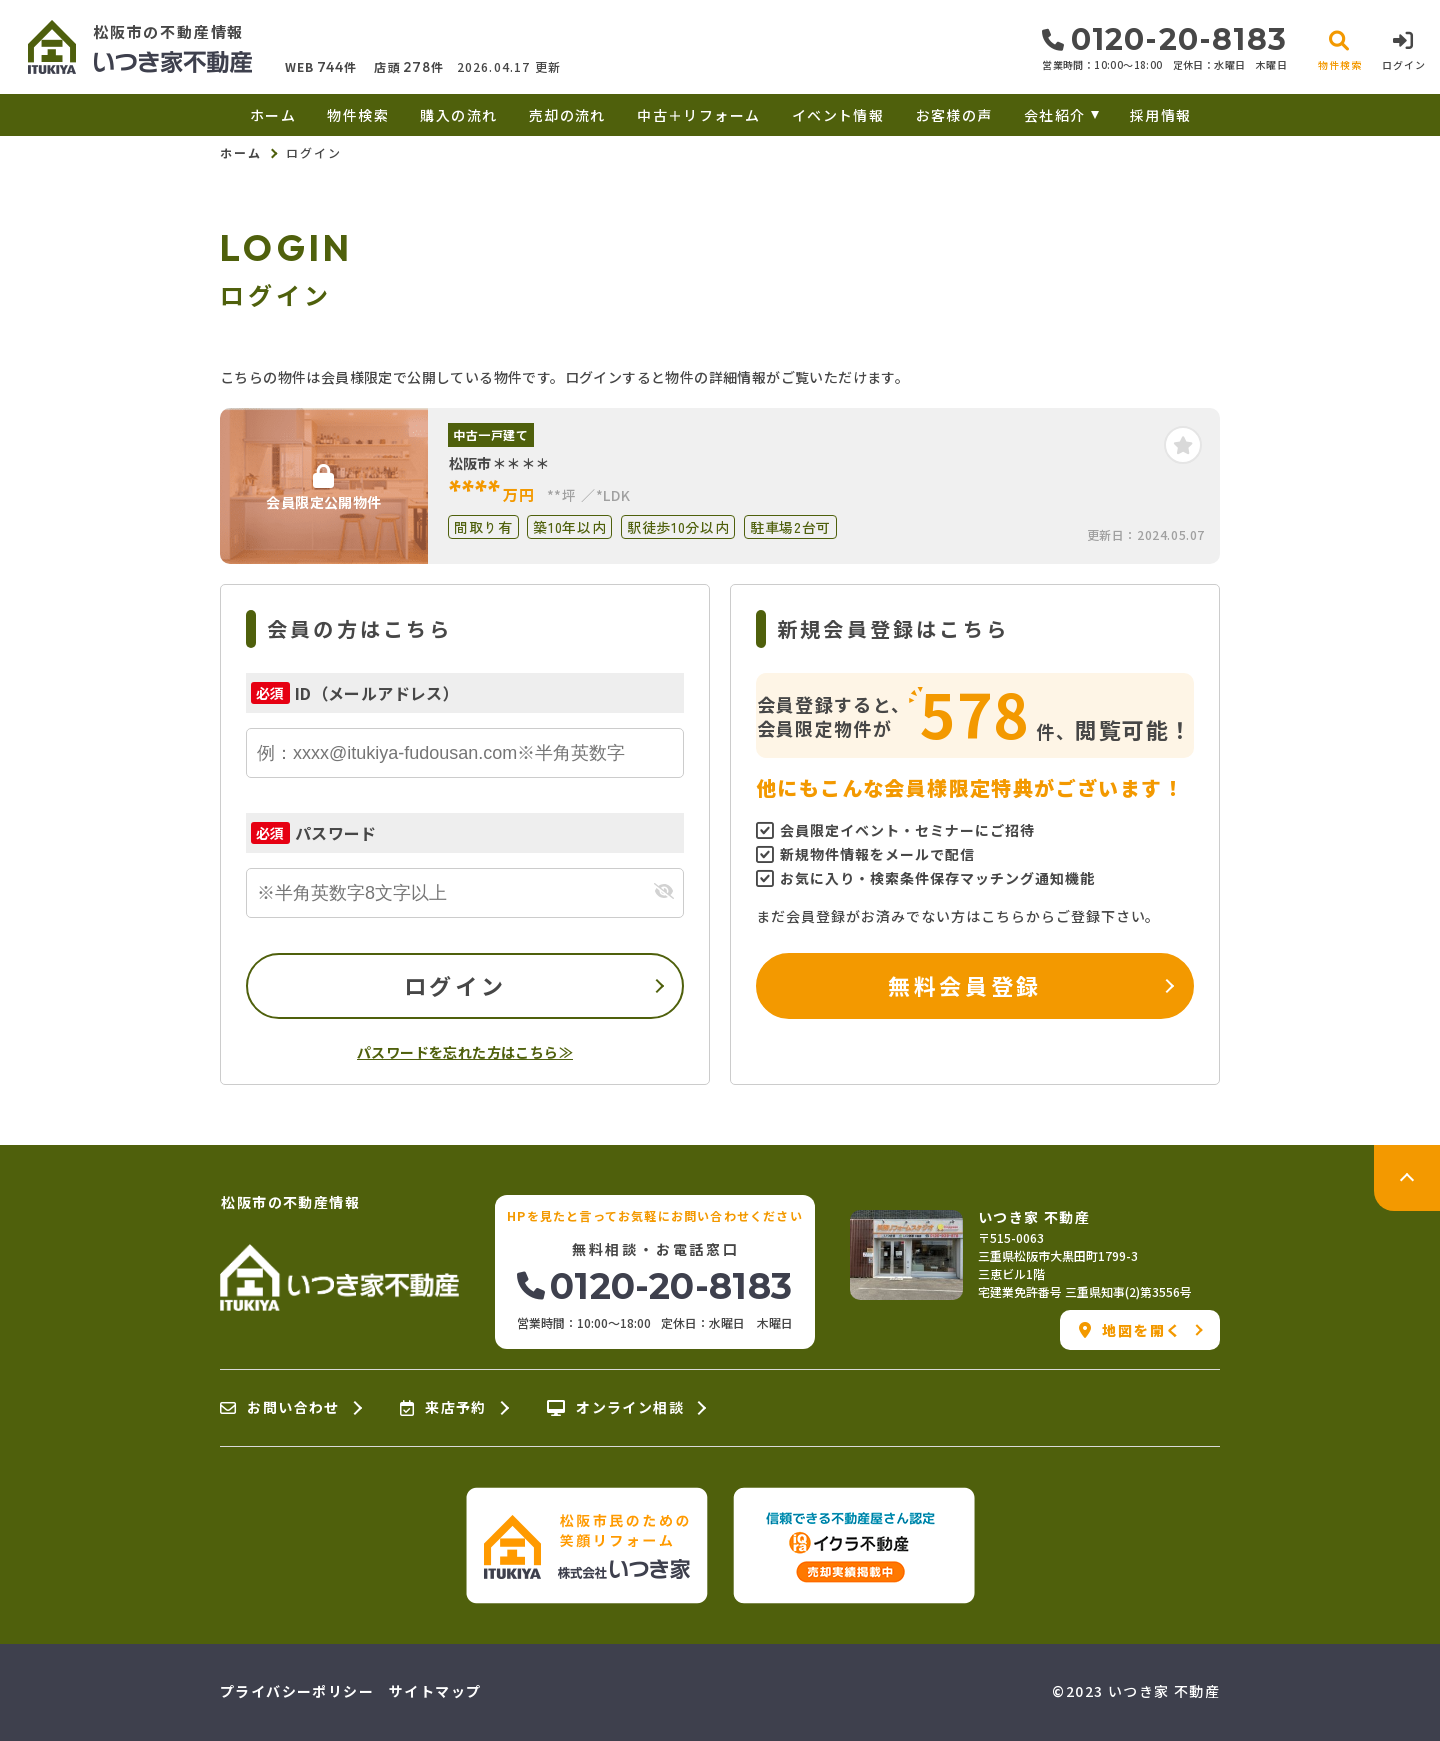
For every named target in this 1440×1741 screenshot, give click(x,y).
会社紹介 (1055, 115)
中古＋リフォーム (698, 115)
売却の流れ (567, 115)
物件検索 (358, 115)
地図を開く (1130, 1330)
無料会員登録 (964, 985)
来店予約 (443, 1408)
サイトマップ (435, 1691)
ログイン (455, 985)
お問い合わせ (280, 1408)
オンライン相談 (615, 1408)
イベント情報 (838, 115)
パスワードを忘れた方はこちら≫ (465, 1052)
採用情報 (1161, 115)
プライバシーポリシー (297, 1691)
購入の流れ (458, 115)
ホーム (273, 115)
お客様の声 (954, 115)
